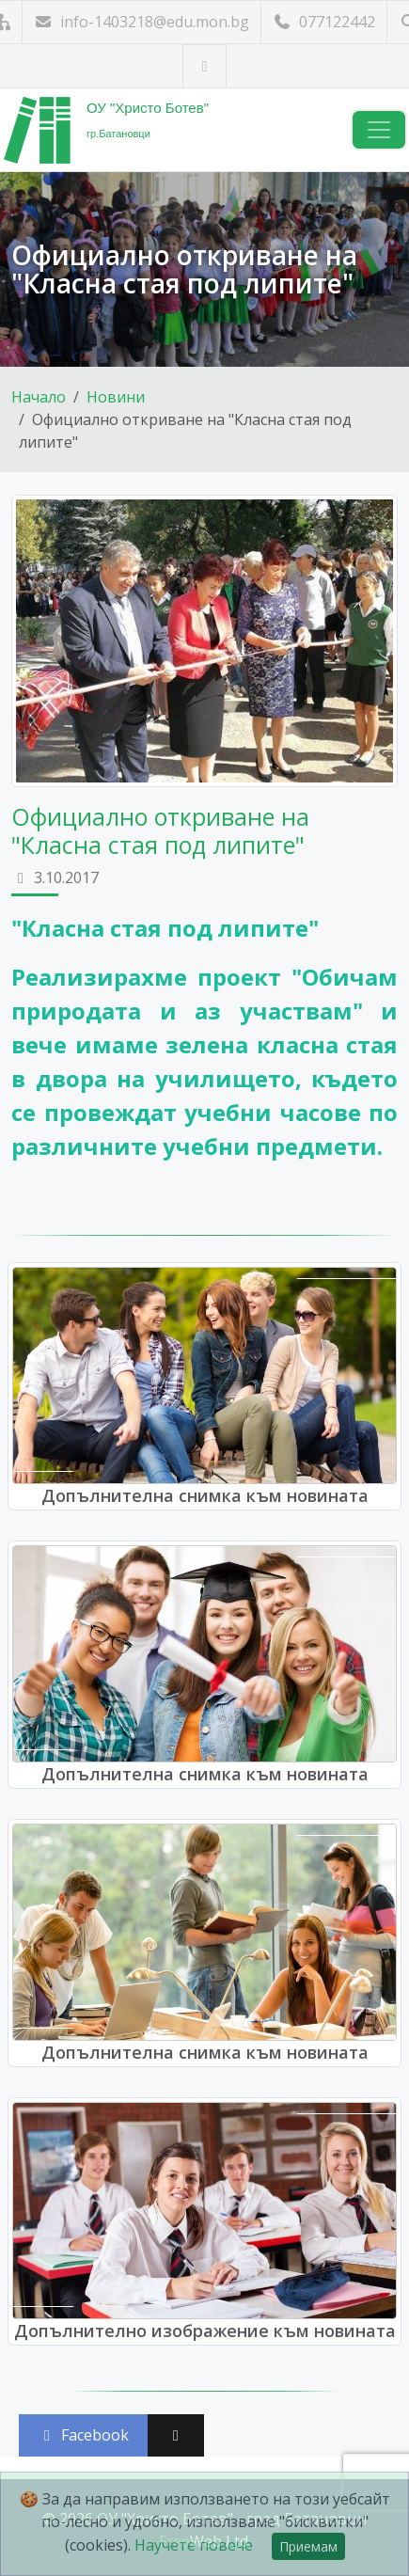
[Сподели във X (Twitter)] (176, 2435)
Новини (116, 397)
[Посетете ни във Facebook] (204, 66)
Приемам (308, 2546)
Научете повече (193, 2545)
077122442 (324, 21)
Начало (38, 397)
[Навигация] (379, 130)
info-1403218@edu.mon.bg (141, 21)
